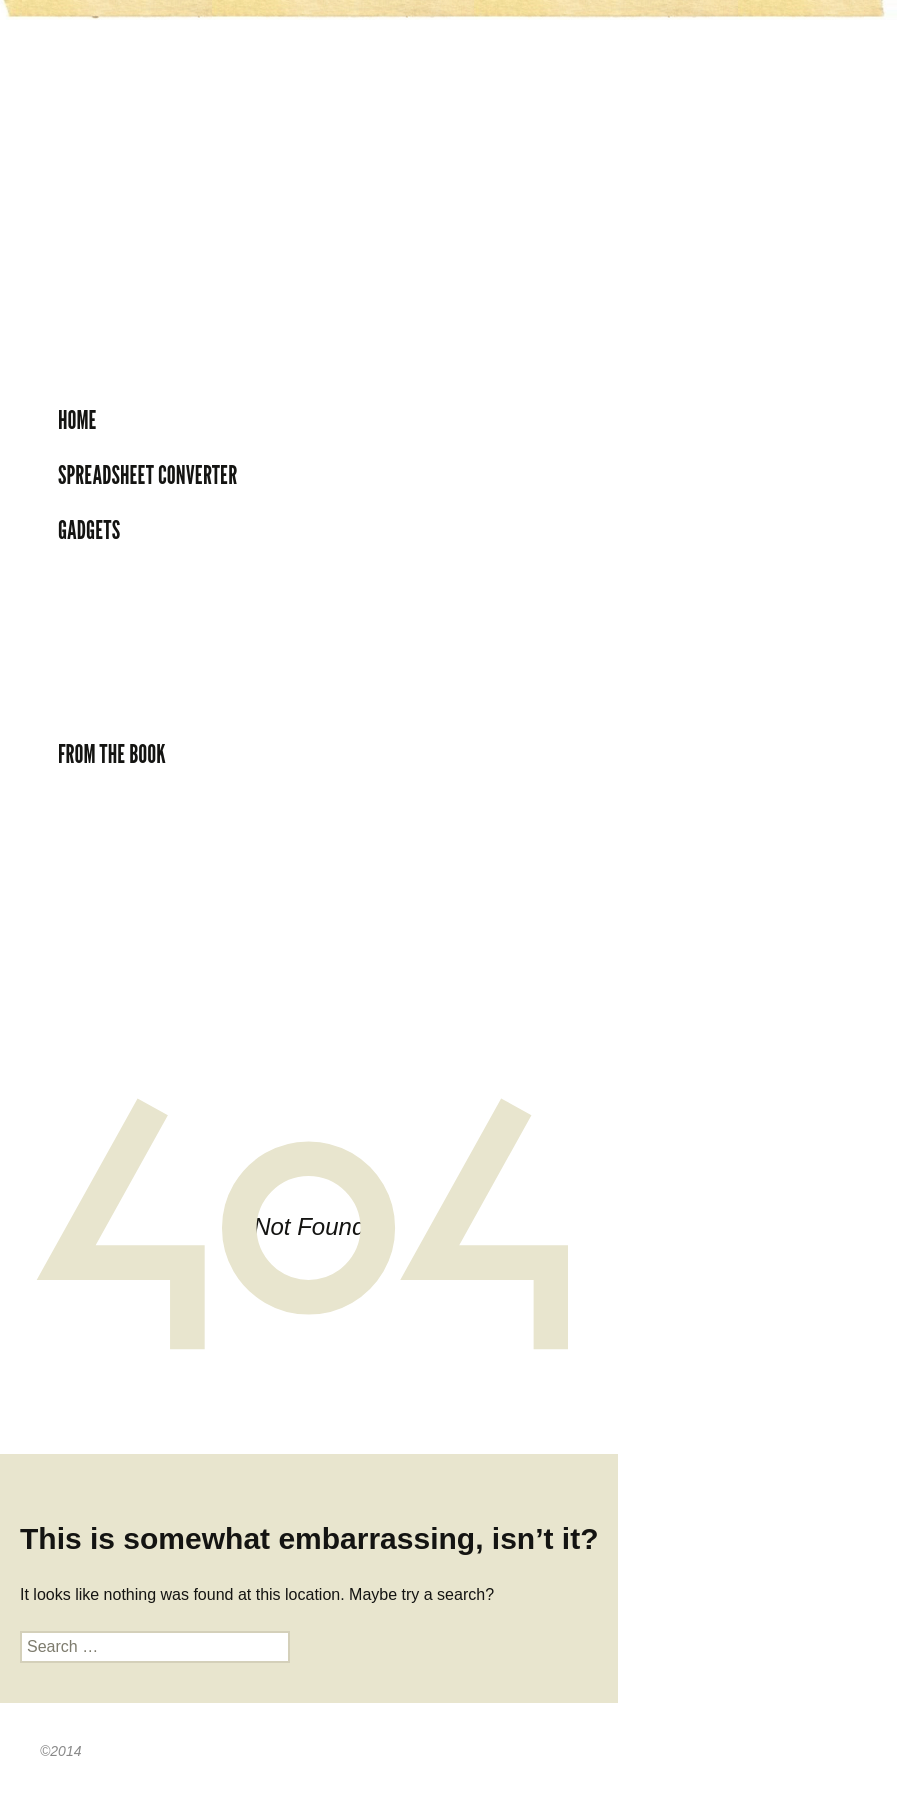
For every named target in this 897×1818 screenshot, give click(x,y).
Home (77, 420)
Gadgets (89, 530)
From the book (112, 754)
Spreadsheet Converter (147, 475)
